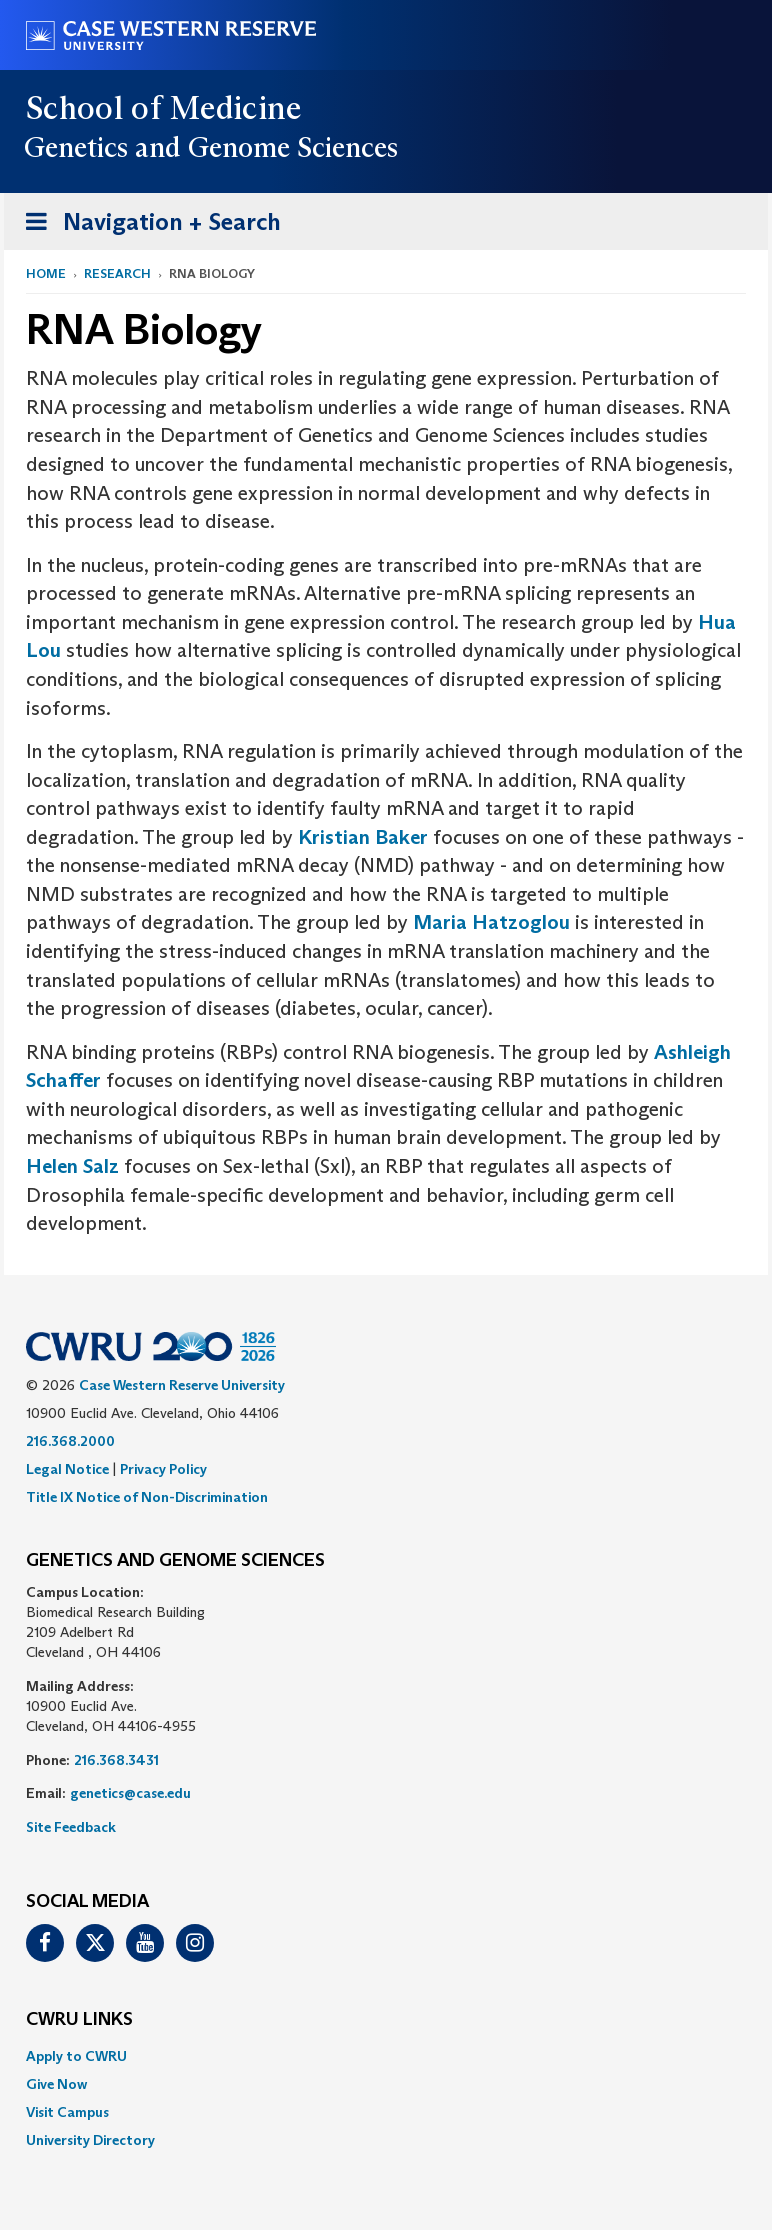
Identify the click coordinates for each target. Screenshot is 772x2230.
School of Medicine (164, 108)
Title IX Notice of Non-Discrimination (147, 1497)
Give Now (56, 2084)
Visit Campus (67, 2112)
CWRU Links (79, 2020)
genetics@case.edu (130, 1793)
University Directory (90, 2140)
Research (117, 273)
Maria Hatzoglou (491, 922)
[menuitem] (386, 2056)
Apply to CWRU (76, 2056)
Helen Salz (72, 1166)
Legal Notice (67, 1469)
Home (46, 273)
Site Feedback (71, 1827)
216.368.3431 (116, 1760)
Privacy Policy (163, 1469)
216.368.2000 (70, 1441)
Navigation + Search (147, 225)
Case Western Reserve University (182, 1385)
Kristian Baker (365, 837)
